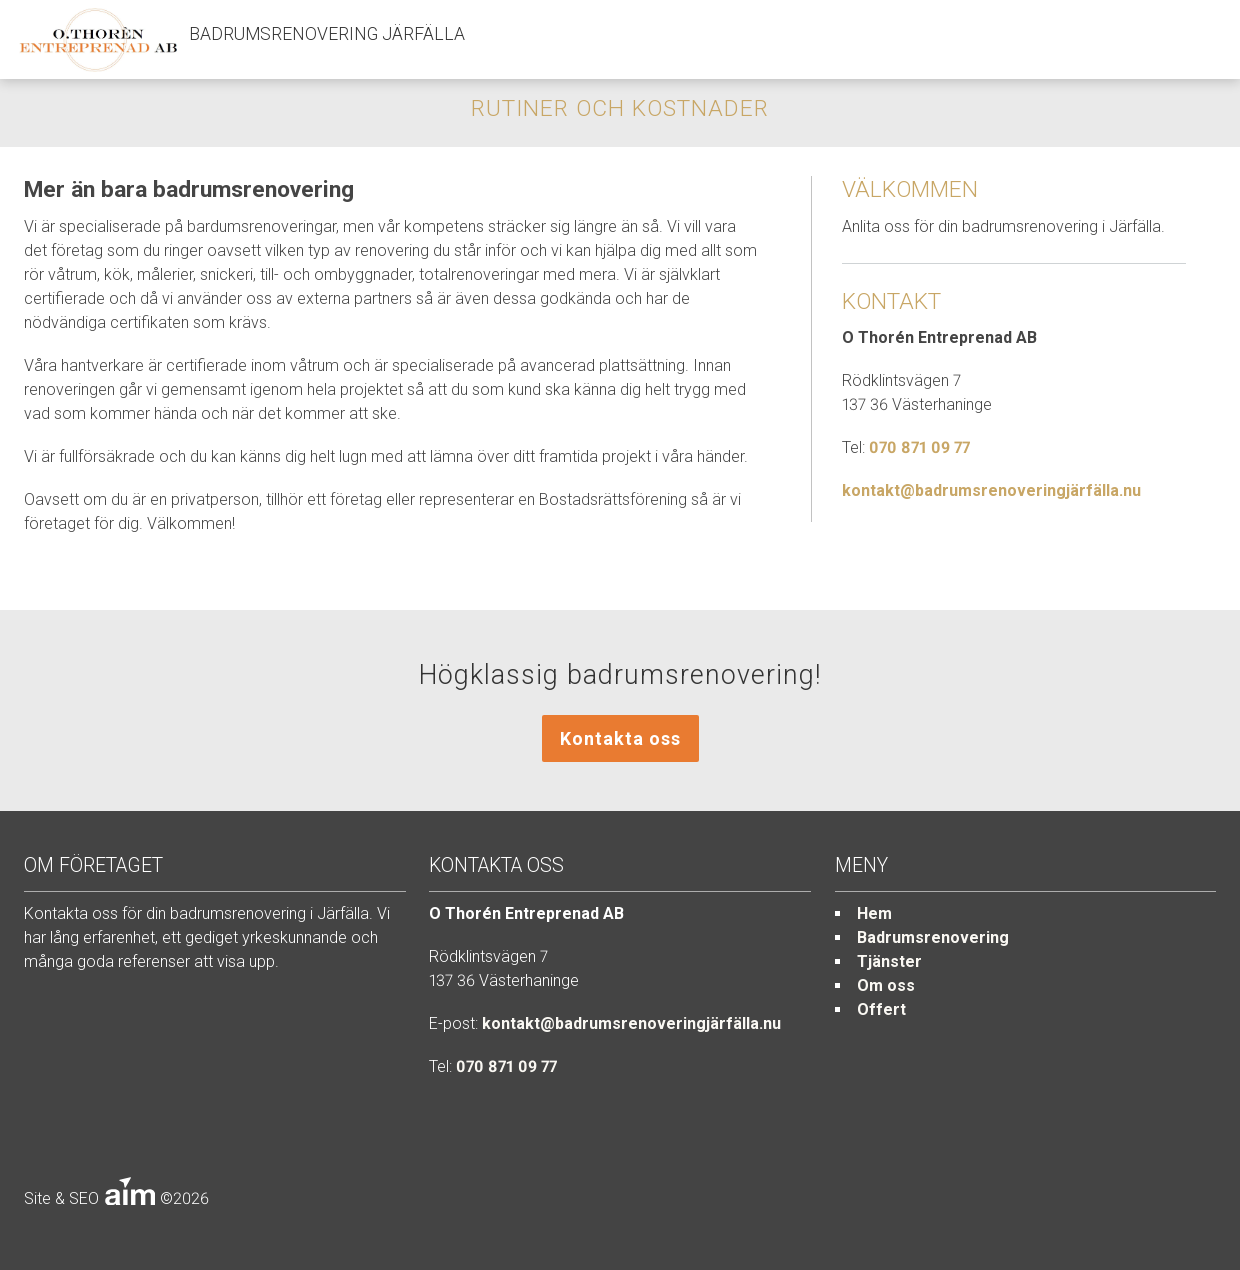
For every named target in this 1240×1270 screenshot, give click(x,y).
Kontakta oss (620, 738)
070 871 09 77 (919, 447)
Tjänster (889, 961)
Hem (874, 913)
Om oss (886, 985)
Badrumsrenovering (933, 937)
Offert (881, 1009)
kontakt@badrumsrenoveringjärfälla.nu (991, 490)
